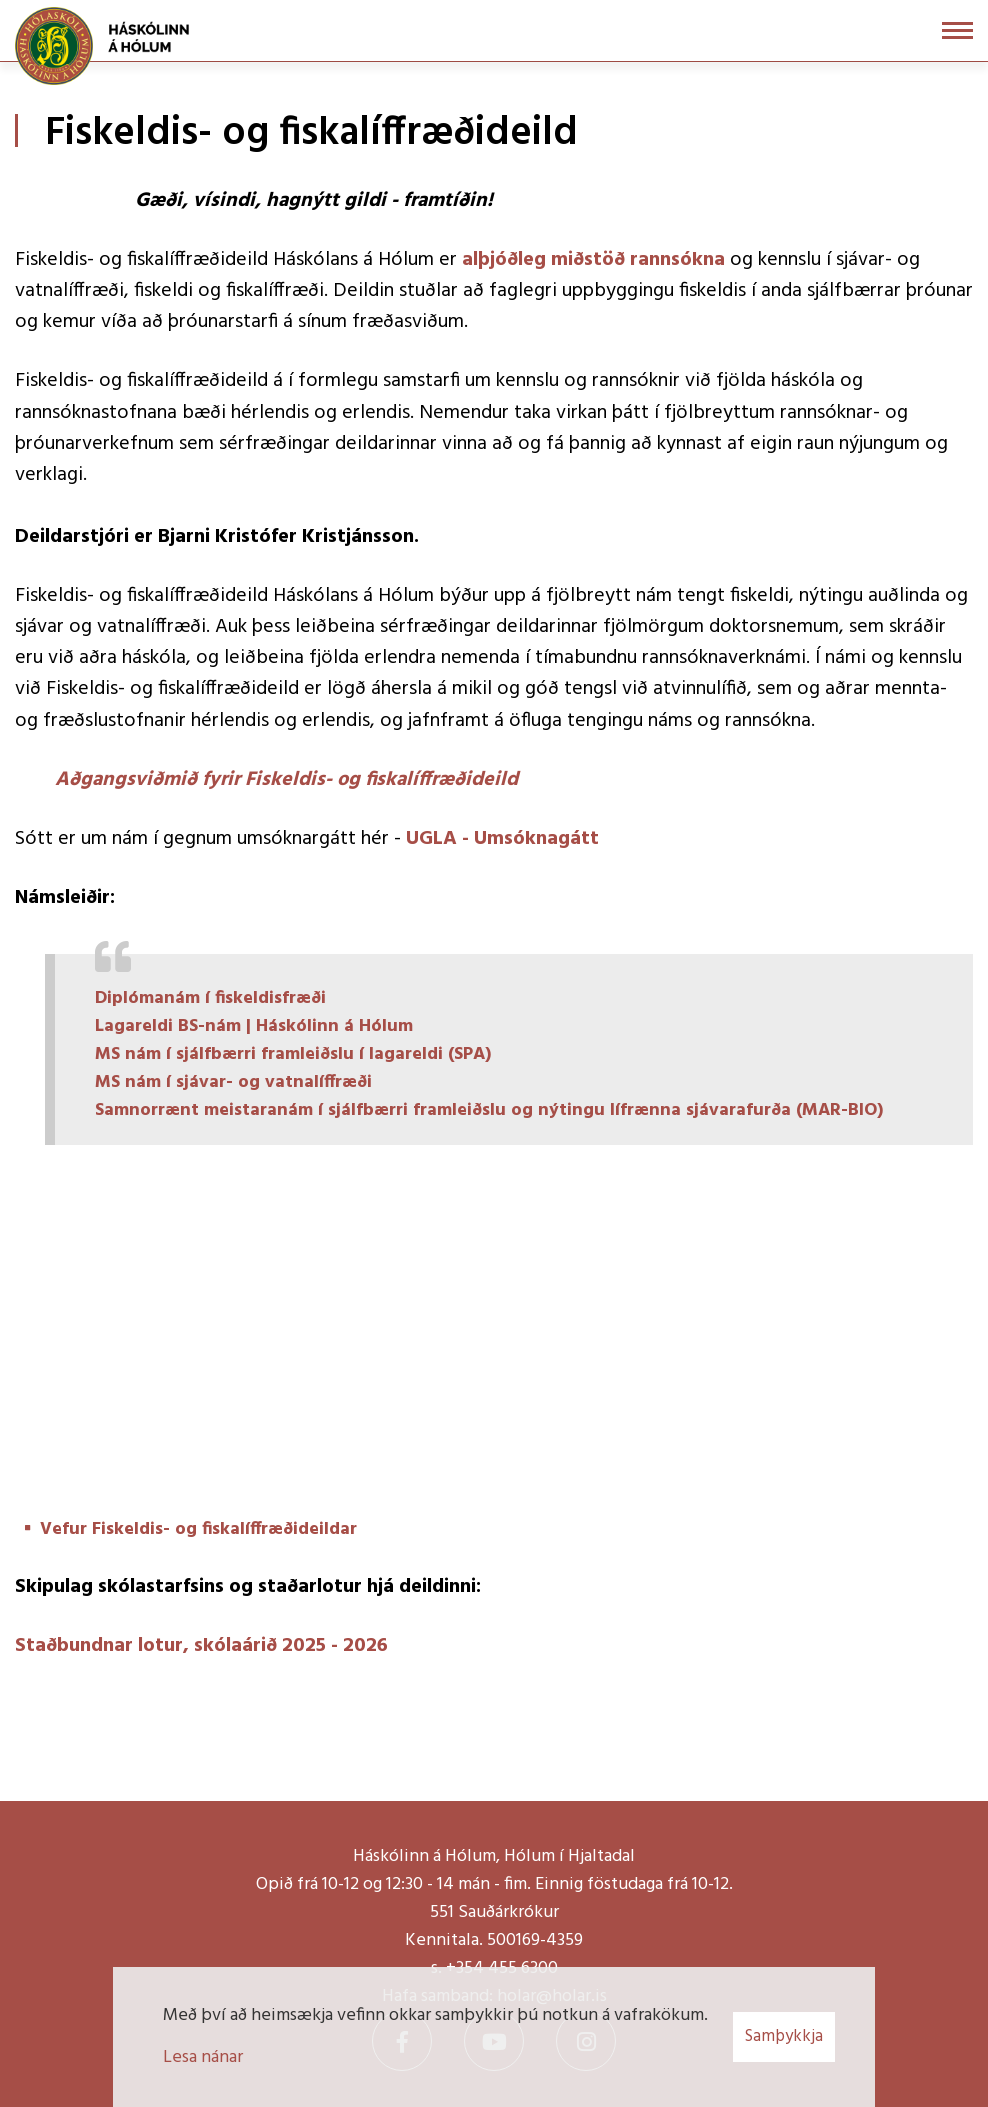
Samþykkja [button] (784, 2036)
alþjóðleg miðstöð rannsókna (596, 260)
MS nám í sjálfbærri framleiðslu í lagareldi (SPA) (293, 1054)
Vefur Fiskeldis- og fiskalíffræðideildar (198, 1529)
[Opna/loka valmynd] (957, 30)
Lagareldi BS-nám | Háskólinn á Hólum (254, 1026)
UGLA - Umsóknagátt (502, 839)
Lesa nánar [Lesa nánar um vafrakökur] (203, 2057)
